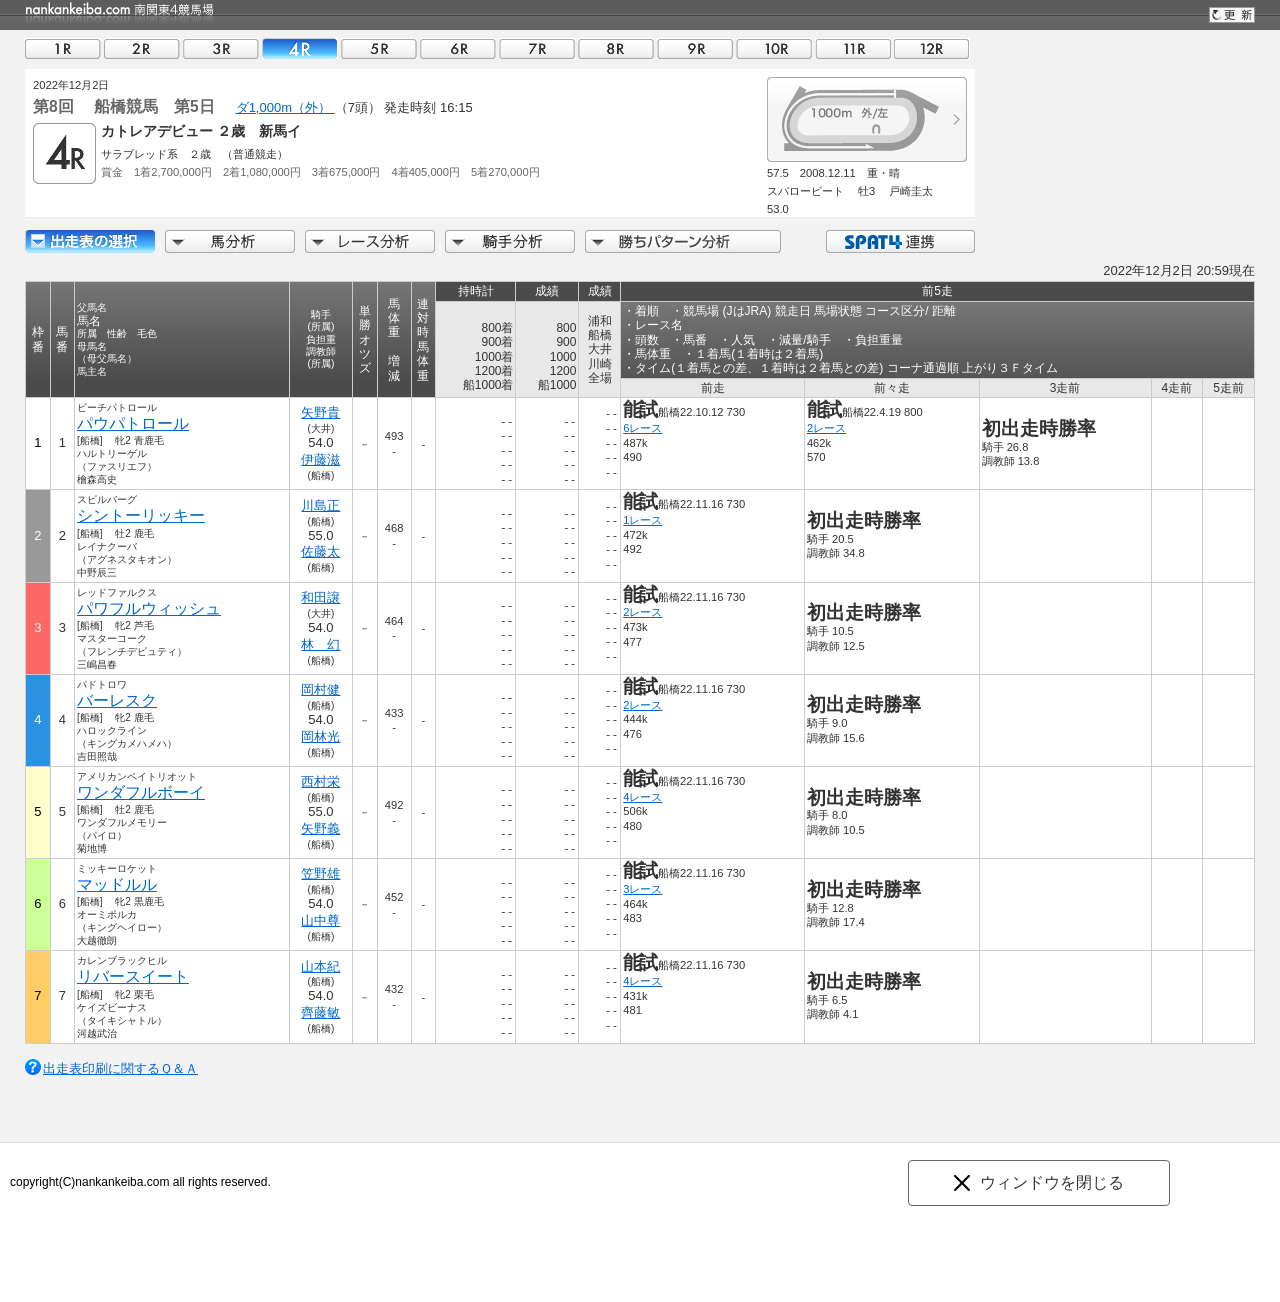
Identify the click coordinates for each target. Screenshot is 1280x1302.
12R (932, 48)
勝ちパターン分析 (683, 241)
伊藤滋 (320, 459)
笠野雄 (320, 873)
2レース (826, 428)
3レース (642, 889)
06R (458, 48)
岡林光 (320, 736)
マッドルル (117, 884)
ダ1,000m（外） (285, 107)
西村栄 (320, 781)
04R (300, 48)
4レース (642, 797)
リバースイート (133, 976)
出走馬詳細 (90, 241)
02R (142, 48)
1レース (642, 520)
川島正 (320, 505)
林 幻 (320, 644)
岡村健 (320, 689)
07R (537, 48)
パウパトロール (133, 423)
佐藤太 (320, 551)
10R (774, 48)
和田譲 (320, 597)
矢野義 (320, 828)
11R (853, 48)
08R (616, 48)
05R (379, 48)
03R (221, 48)
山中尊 (320, 920)
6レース (642, 428)
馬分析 (230, 241)
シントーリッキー (141, 515)
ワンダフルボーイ (141, 792)
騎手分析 (510, 241)
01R (63, 48)
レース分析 (370, 241)
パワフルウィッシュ (149, 608)
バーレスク (117, 700)
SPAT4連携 (899, 241)
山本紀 (320, 966)
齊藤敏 (320, 1012)
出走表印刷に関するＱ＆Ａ (120, 1068)
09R (695, 48)
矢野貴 (320, 412)
